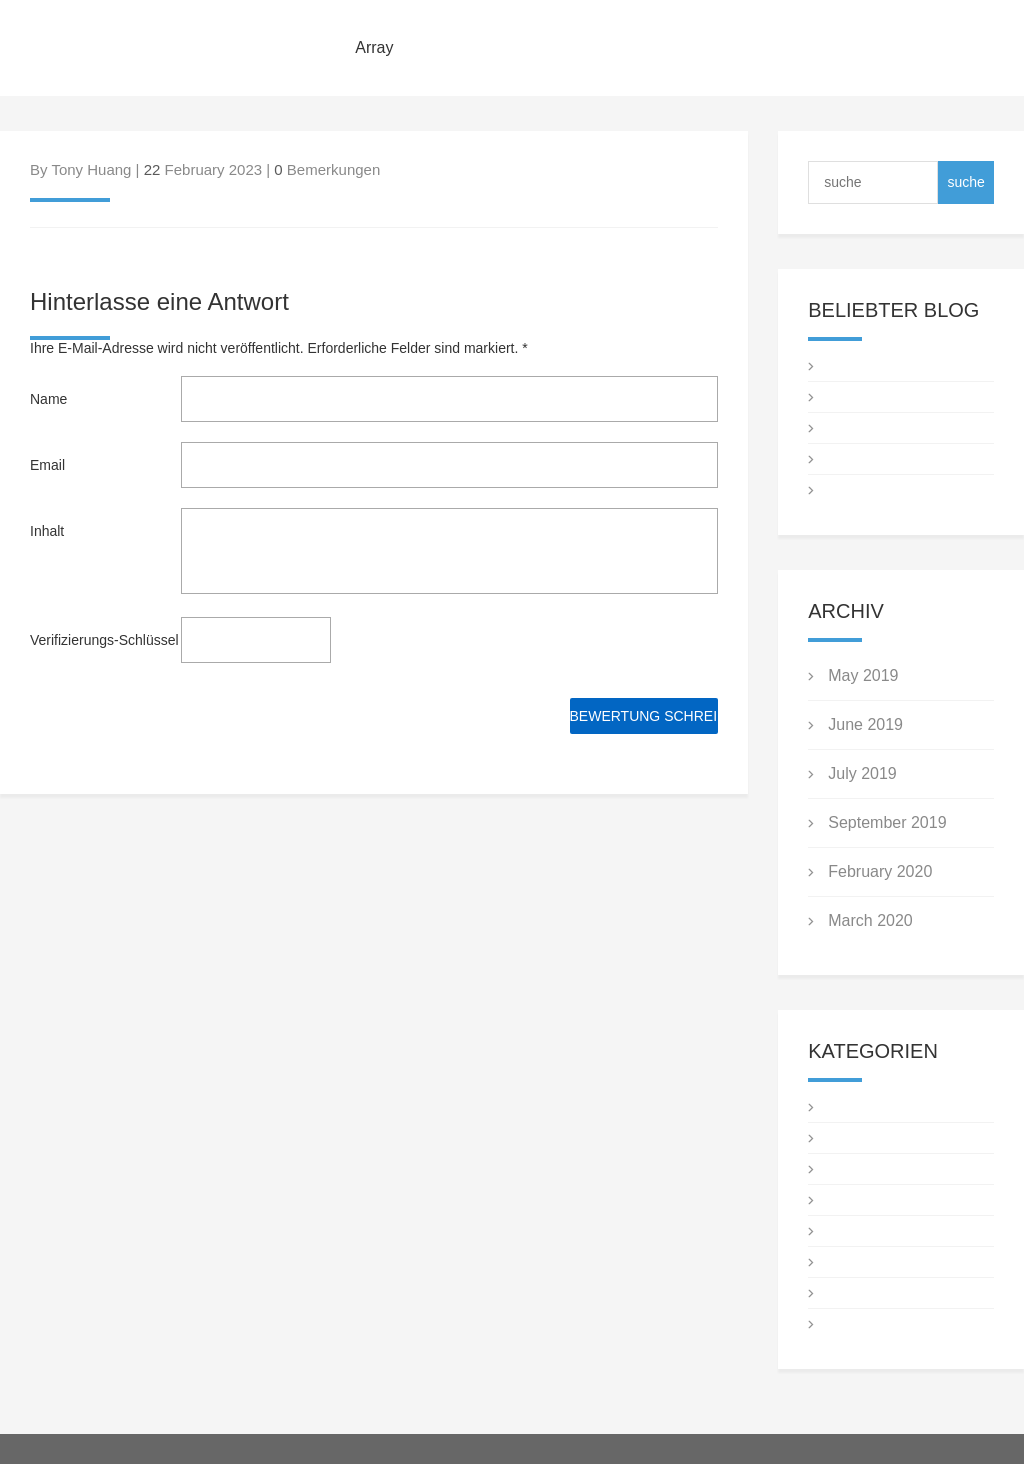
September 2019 (887, 822)
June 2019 (865, 724)
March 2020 (870, 920)
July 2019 (862, 773)
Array (374, 47)
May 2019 (863, 675)
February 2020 (880, 871)
